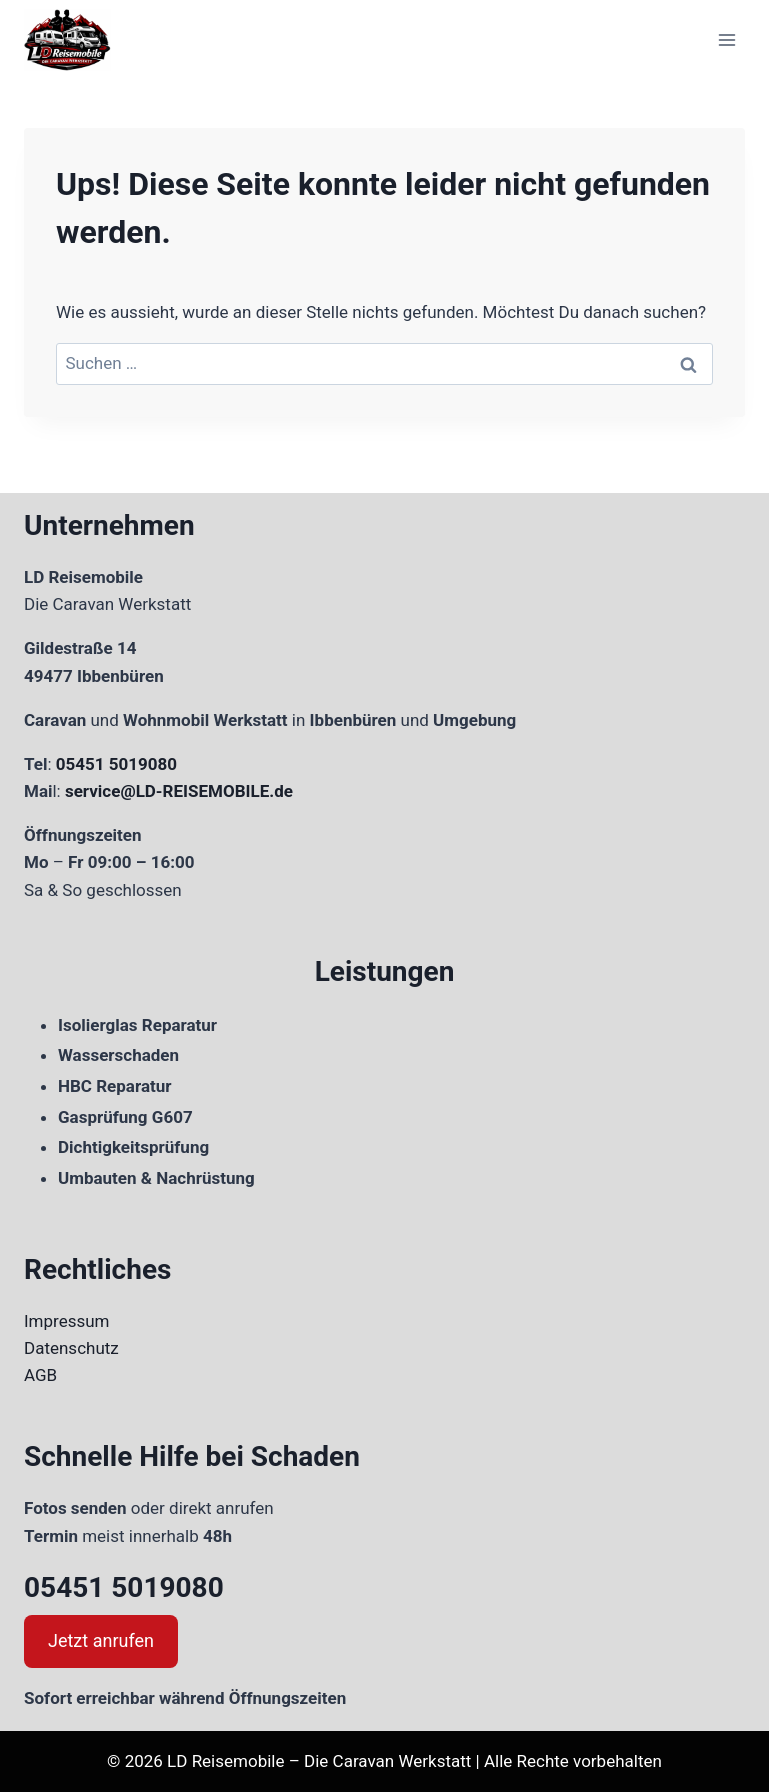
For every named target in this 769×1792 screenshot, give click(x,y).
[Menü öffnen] (726, 39)
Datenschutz (71, 1348)
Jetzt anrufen (101, 1640)
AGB (40, 1375)
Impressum (67, 1321)
